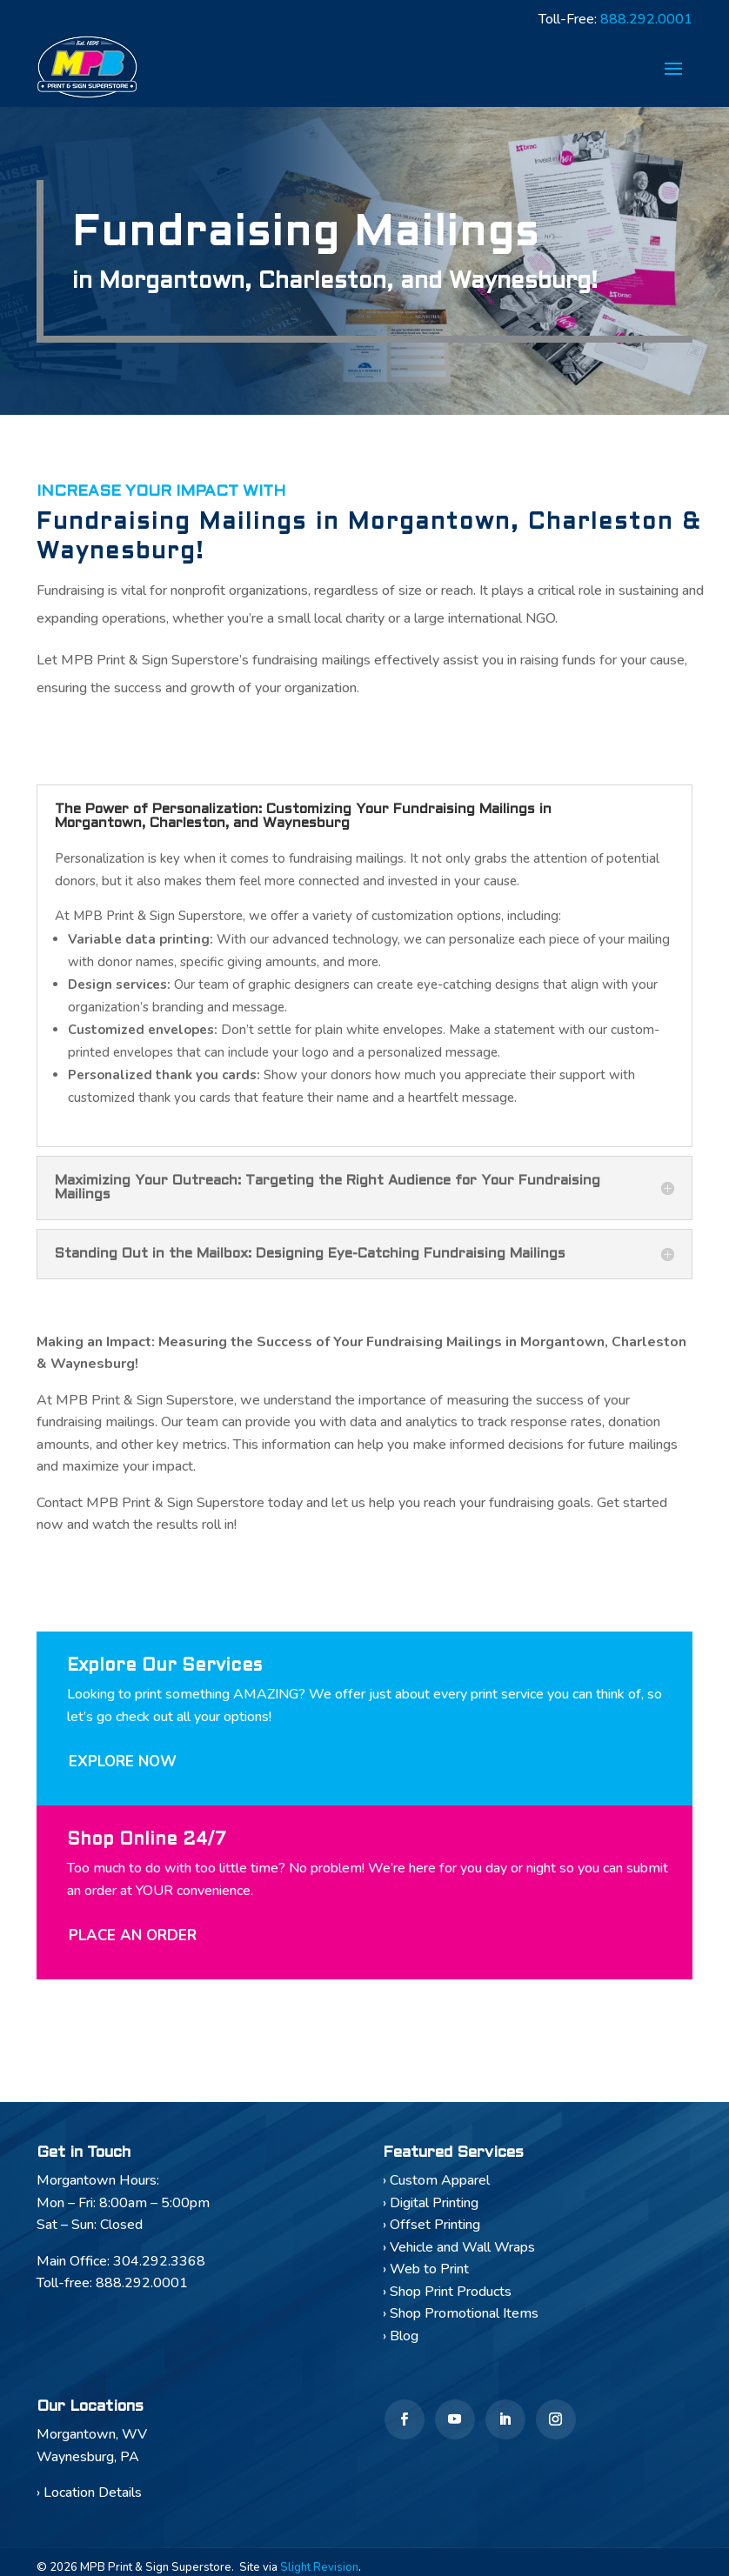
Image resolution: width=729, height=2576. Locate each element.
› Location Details (89, 2498)
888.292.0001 (646, 20)
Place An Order (133, 1942)
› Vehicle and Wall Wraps (459, 2252)
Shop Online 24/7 (146, 1846)
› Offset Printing (431, 2230)
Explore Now (123, 1768)
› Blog (400, 2341)
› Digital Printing (430, 2208)
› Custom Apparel (436, 2186)
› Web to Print (426, 2275)
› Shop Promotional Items (460, 2319)
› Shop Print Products (447, 2296)
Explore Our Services (164, 1671)
